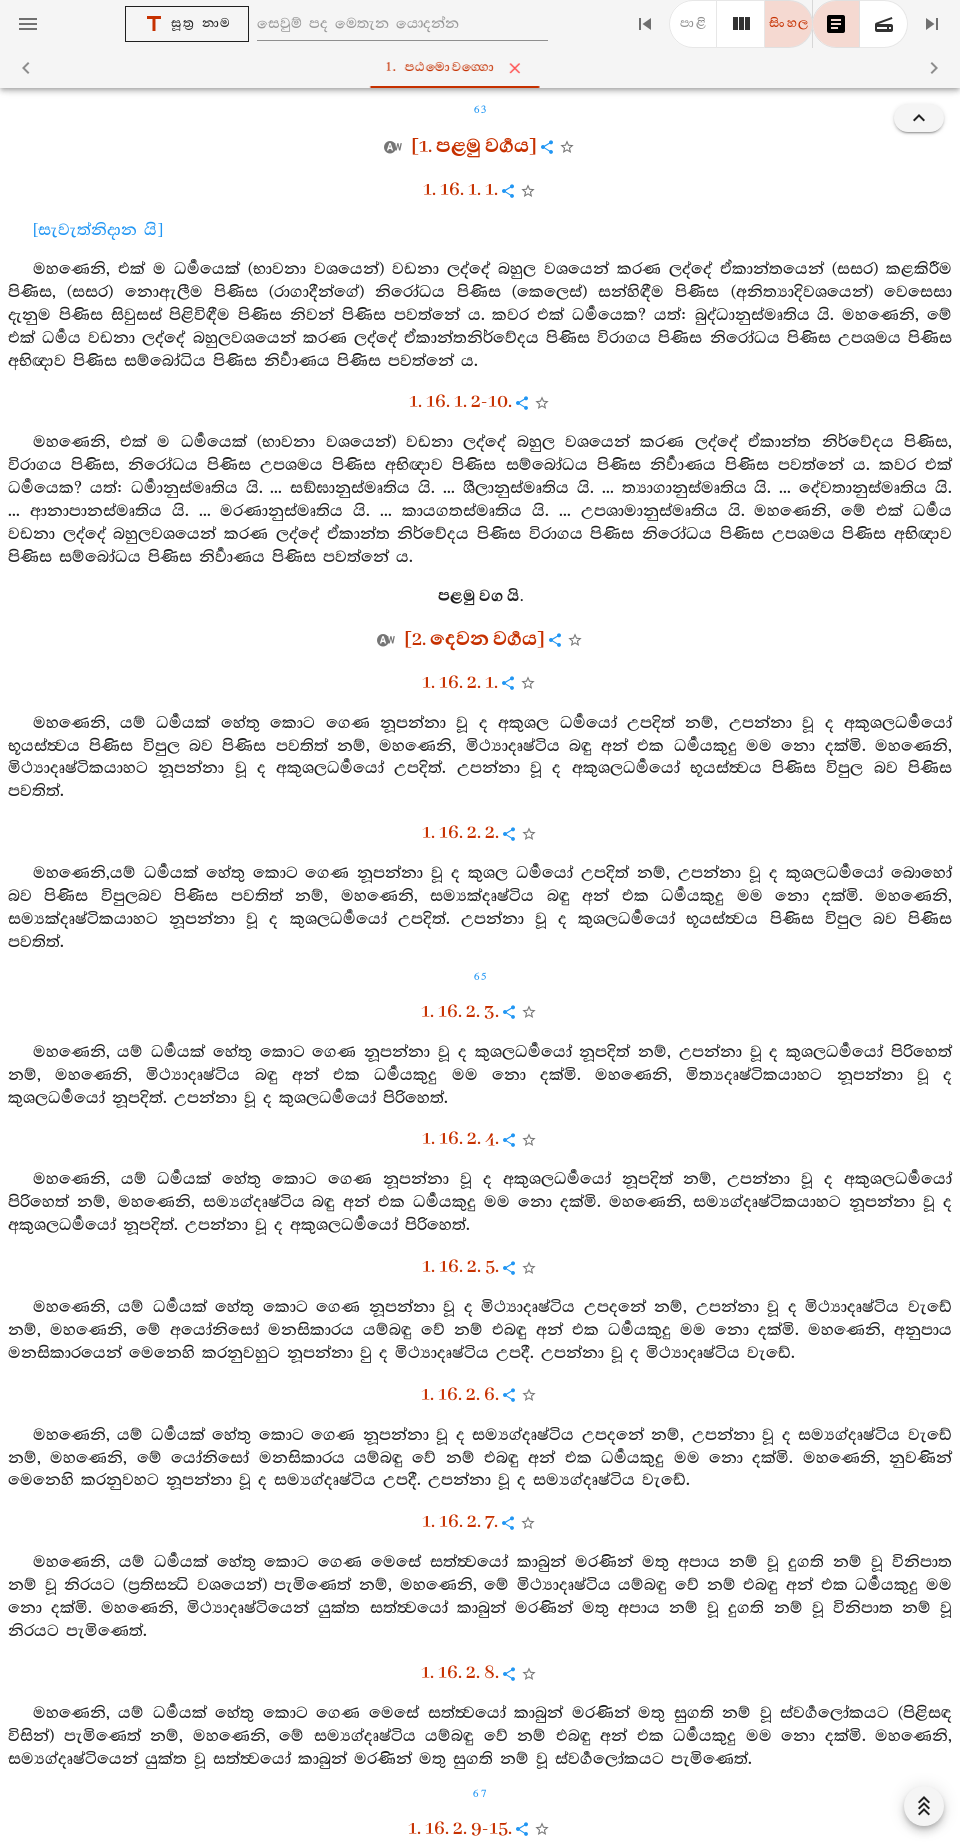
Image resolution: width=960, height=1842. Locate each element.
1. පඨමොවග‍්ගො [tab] (484, 68)
